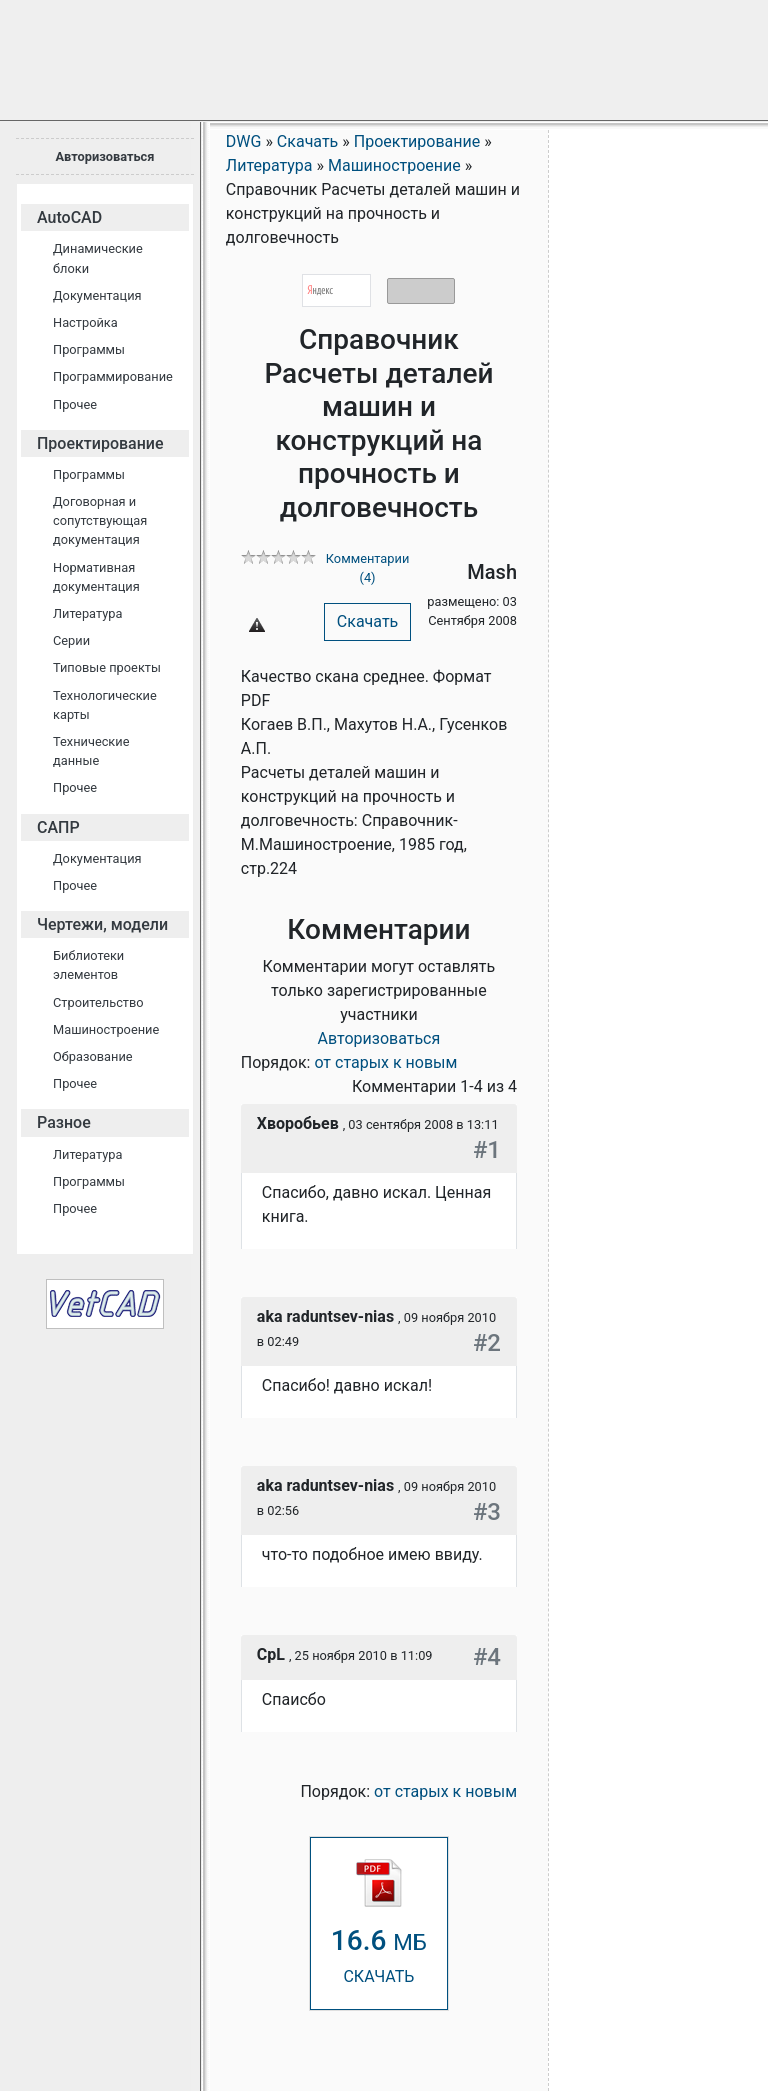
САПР (58, 827)
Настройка (85, 322)
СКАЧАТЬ (379, 1922)
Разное (64, 1122)
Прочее (75, 404)
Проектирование (100, 443)
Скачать (367, 621)
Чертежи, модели (102, 924)
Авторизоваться (104, 156)
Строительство (98, 1002)
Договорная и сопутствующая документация (100, 520)
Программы (89, 349)
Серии (71, 640)
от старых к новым (385, 1062)
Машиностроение (106, 1029)
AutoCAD (69, 217)
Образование (93, 1056)
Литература (87, 613)
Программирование (113, 376)
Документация (97, 295)
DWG (244, 141)
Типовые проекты (107, 667)
